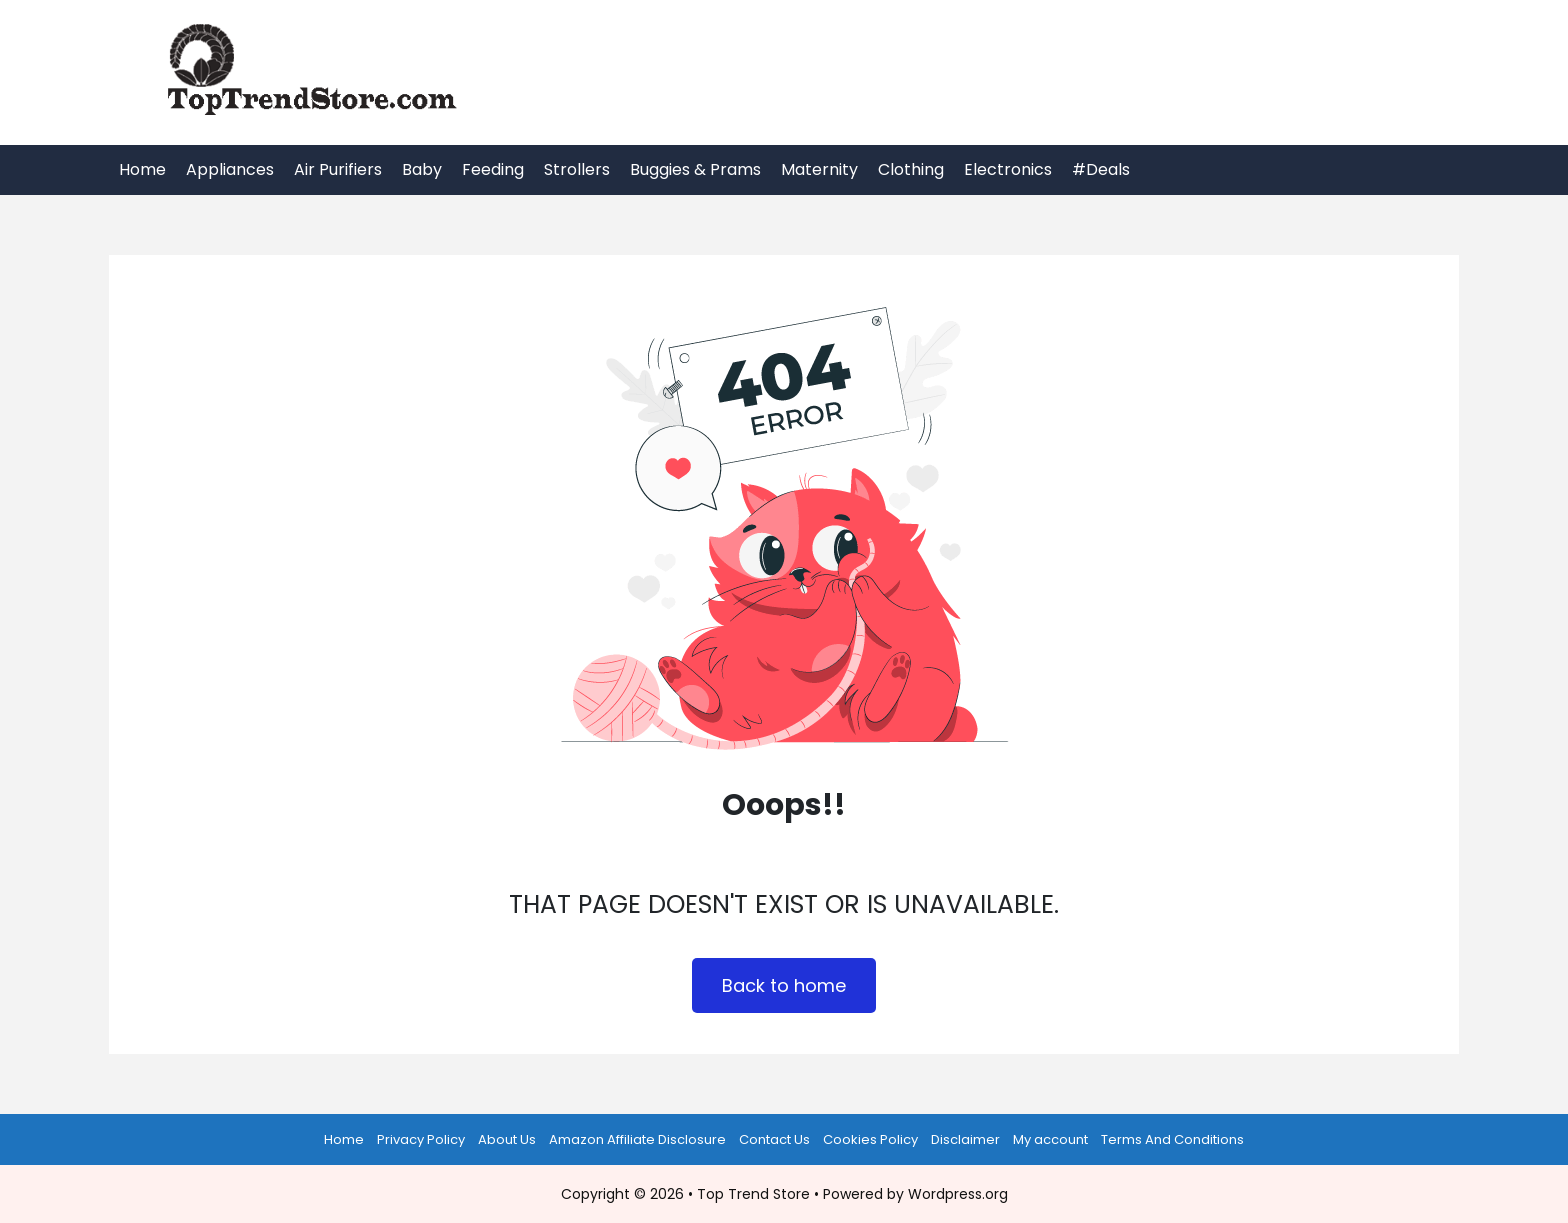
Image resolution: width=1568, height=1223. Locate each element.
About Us (507, 1139)
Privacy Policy (421, 1139)
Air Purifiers (338, 169)
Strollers (577, 169)
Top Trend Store (753, 1194)
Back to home (784, 985)
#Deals (1101, 169)
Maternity (819, 169)
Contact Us (774, 1139)
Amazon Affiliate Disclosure (637, 1139)
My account (1050, 1139)
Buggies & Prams (695, 169)
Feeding (493, 169)
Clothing (911, 169)
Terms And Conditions (1172, 1139)
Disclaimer (965, 1139)
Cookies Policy (870, 1139)
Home (142, 169)
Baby (422, 169)
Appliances (230, 169)
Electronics (1008, 169)
